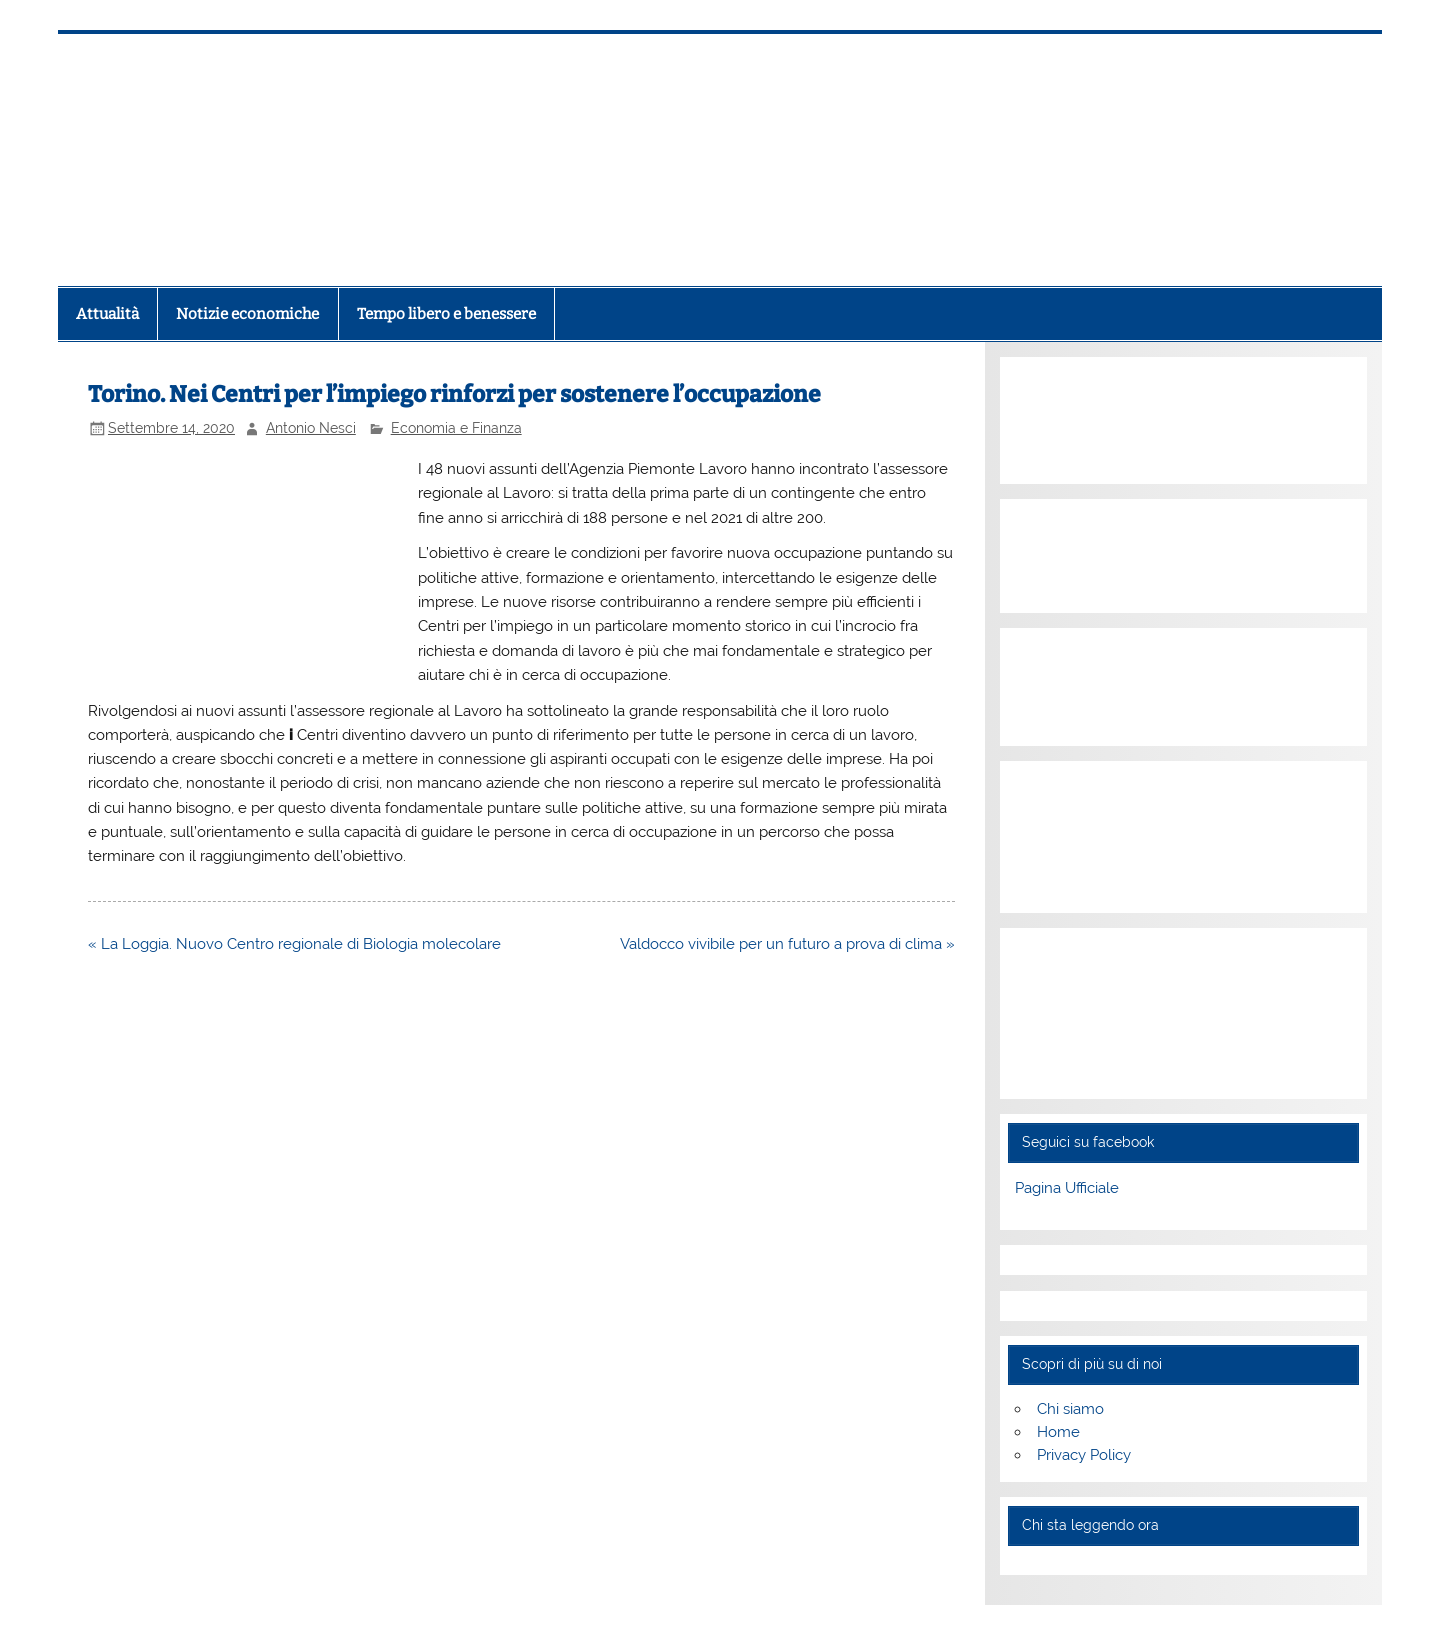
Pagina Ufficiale (1067, 1188)
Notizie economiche (247, 314)
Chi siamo (1070, 1409)
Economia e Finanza (456, 428)
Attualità (107, 314)
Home (1058, 1432)
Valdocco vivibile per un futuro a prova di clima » (787, 944)
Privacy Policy (1084, 1455)
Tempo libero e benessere (446, 314)
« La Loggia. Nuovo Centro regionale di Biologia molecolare (294, 944)
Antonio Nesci (311, 428)
